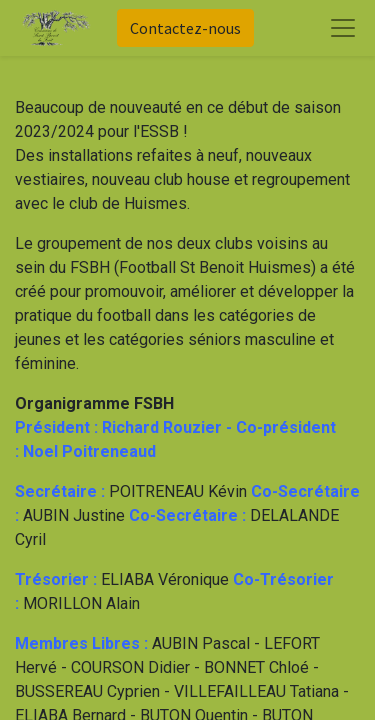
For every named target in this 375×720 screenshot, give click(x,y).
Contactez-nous (185, 28)
